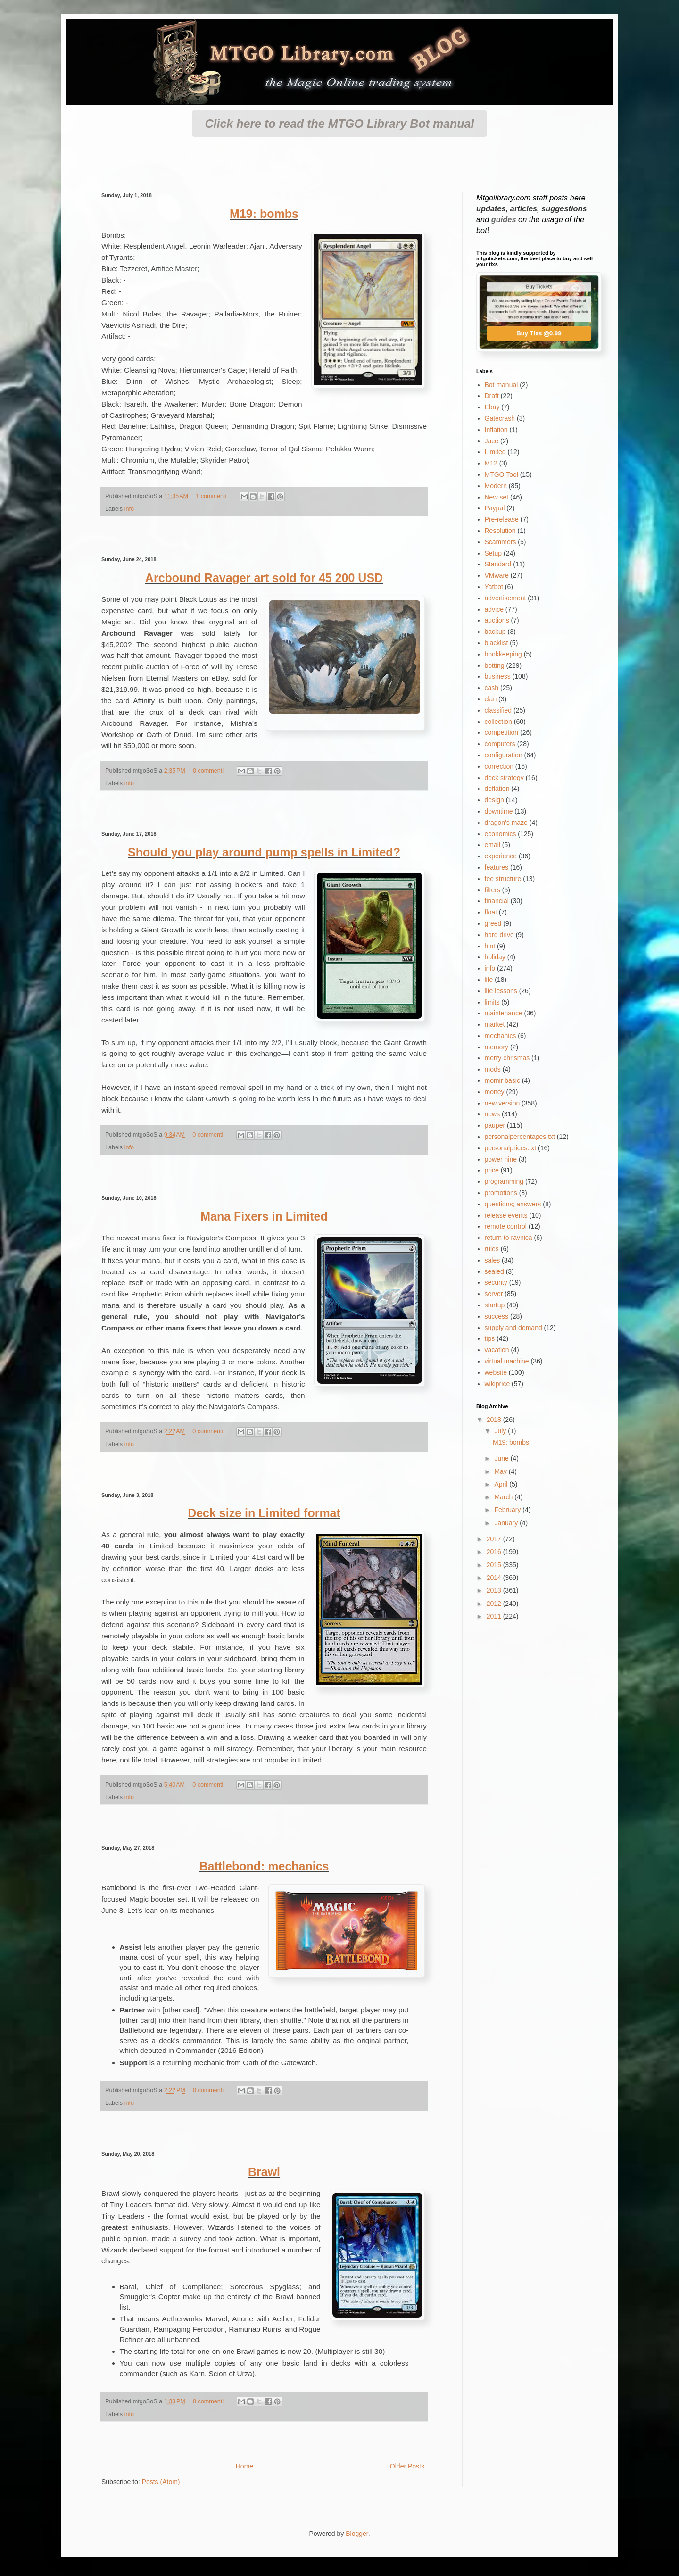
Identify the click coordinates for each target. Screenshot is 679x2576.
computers (500, 744)
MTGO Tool (501, 474)
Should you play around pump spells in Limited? (264, 852)
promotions (501, 1193)
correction (499, 766)
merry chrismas (507, 1058)
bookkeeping (503, 654)
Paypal (495, 508)
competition (502, 732)
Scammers (500, 542)
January (507, 1523)
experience (501, 856)
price (492, 1170)
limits (492, 1002)
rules (492, 1249)
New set (497, 497)
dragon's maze (506, 822)
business (498, 676)
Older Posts (407, 2466)
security (496, 1282)
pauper (495, 1125)
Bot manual (501, 385)
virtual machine (507, 1361)
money (495, 1092)
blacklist (496, 643)
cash (492, 687)
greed (493, 923)
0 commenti (208, 770)
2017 (495, 1539)
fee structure (503, 878)
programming (504, 1181)
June (502, 1458)
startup (495, 1305)
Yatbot (494, 586)
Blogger (357, 2533)
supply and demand (513, 1327)
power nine (501, 1159)
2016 (495, 1551)
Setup (493, 553)
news (492, 1114)
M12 (491, 463)
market (495, 1024)
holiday (495, 957)
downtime (499, 811)
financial (497, 901)
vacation (497, 1350)
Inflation (496, 429)
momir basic (502, 1080)
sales (492, 1260)
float (491, 912)
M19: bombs (264, 213)
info (129, 509)
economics (500, 834)
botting (495, 665)
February (508, 1509)
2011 (495, 1616)
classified (498, 710)
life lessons (501, 991)
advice (494, 609)
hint (490, 946)
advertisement (505, 598)
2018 (495, 1419)
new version (502, 1103)
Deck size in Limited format (264, 1513)
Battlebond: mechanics (264, 1866)
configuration (503, 755)
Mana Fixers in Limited (264, 1216)
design (494, 800)
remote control (506, 1226)
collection (498, 721)
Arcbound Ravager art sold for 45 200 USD (264, 577)
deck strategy (504, 777)
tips (490, 1338)
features (497, 867)
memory (497, 1047)
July (501, 1431)
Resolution (500, 530)
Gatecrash (500, 418)
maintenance (503, 1013)
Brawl (264, 2171)
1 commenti (211, 496)
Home (244, 2466)
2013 (495, 1590)
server (494, 1293)
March (504, 1497)
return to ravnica (508, 1237)
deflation (497, 788)
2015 (495, 1565)
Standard (498, 564)
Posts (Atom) (161, 2481)
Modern (496, 486)
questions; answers (513, 1204)
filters (492, 890)
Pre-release (502, 519)
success (497, 1316)
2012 (495, 1603)
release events (506, 1215)
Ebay (492, 407)
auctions (497, 620)
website (496, 1372)
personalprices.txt (511, 1148)
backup (495, 631)
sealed (494, 1271)
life (489, 979)
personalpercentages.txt (520, 1136)
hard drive (499, 935)
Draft (492, 395)
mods (493, 1069)
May (501, 1471)
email (492, 844)
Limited (495, 452)
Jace (492, 441)
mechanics (500, 1035)
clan (491, 699)
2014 (495, 1577)
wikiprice (497, 1384)
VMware (497, 575)
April (501, 1484)
